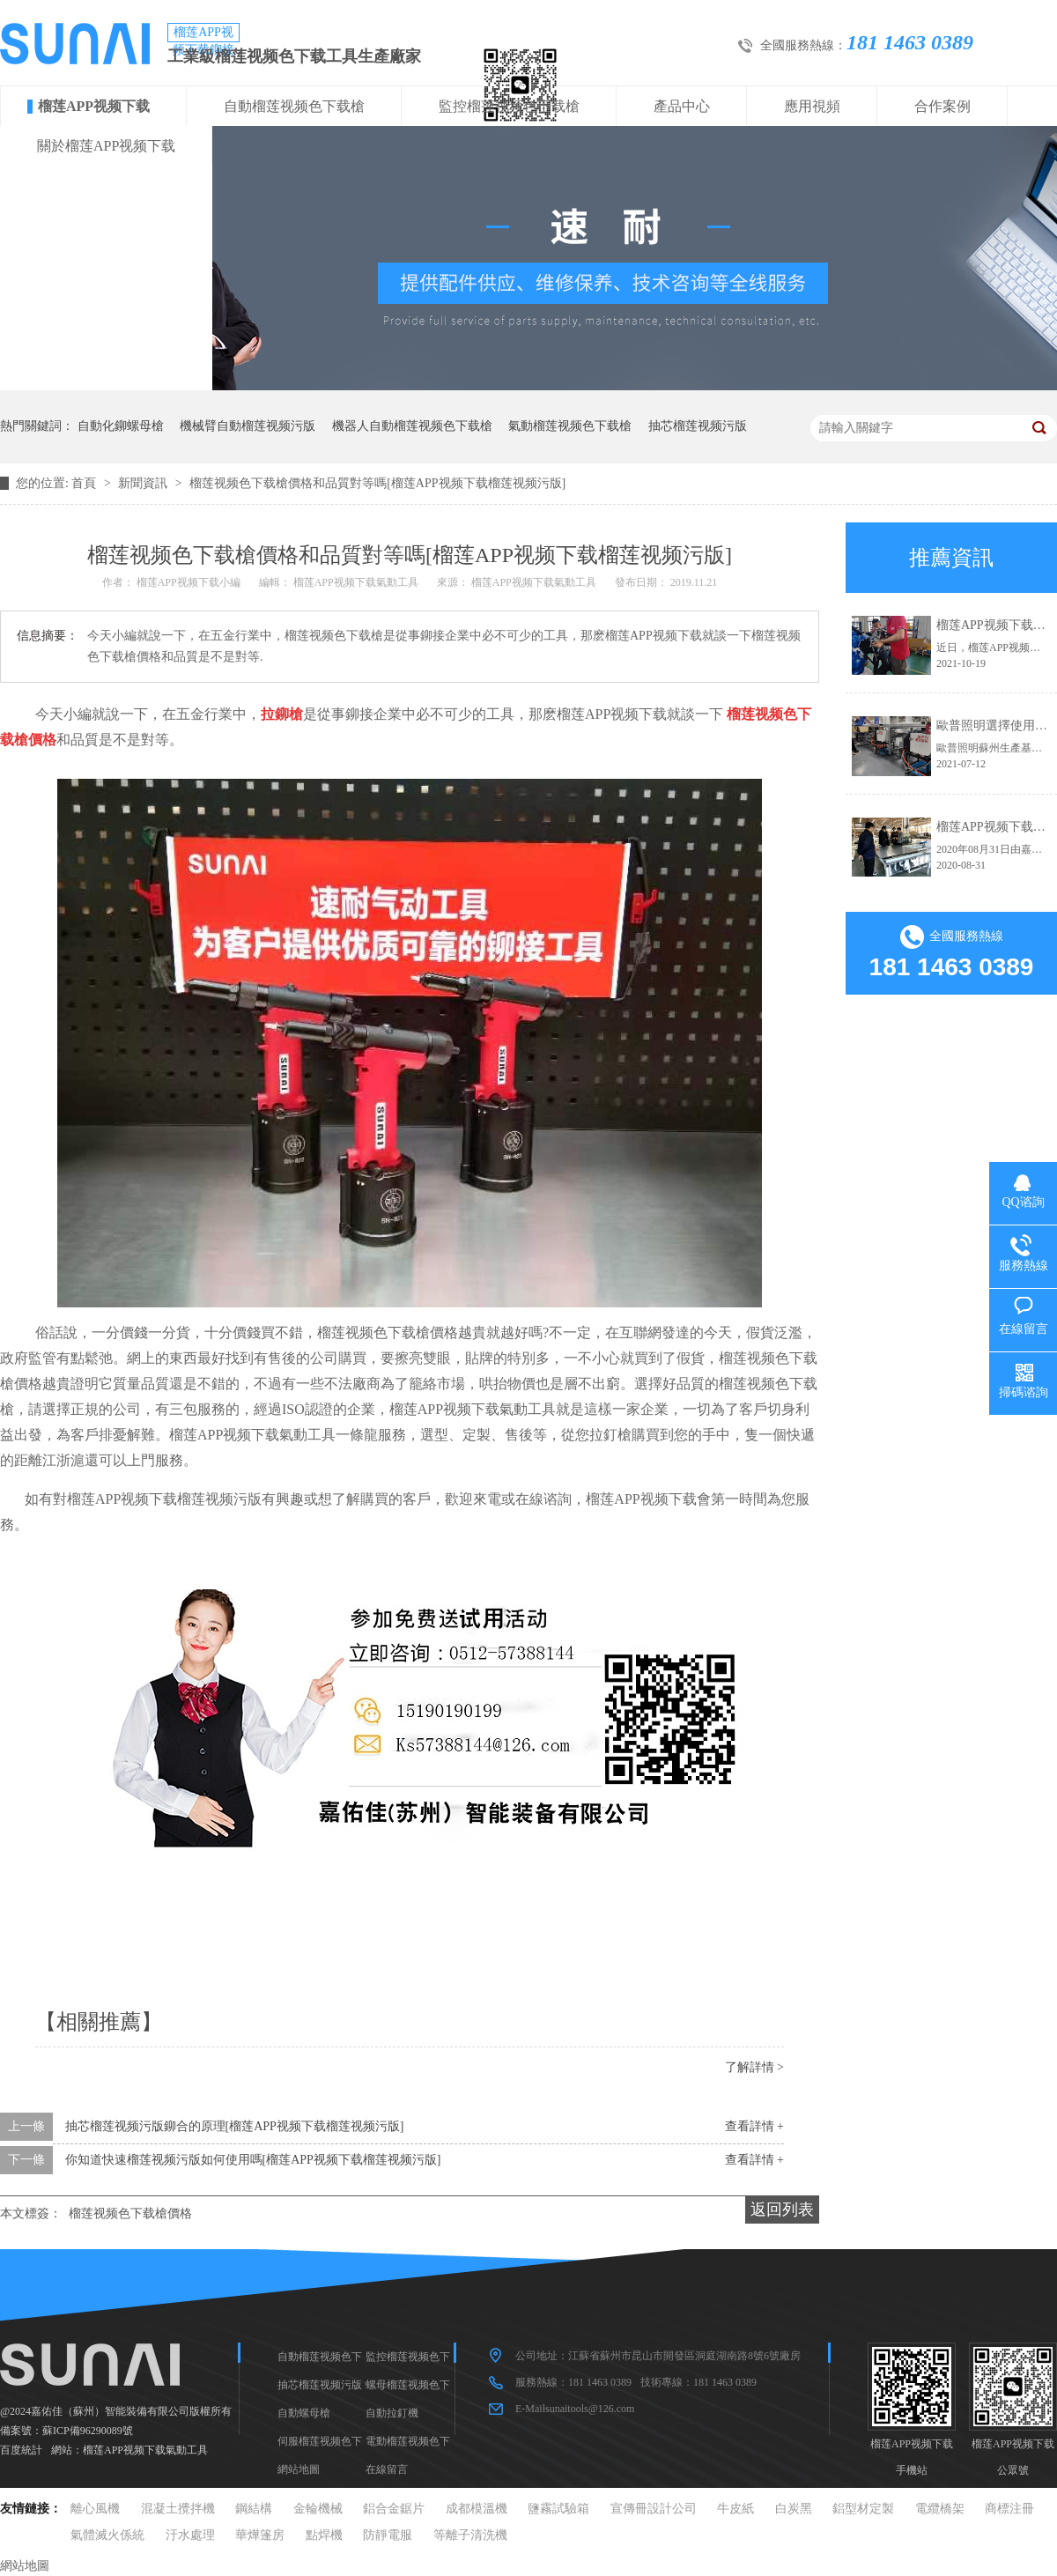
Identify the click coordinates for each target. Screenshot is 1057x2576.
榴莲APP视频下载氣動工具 (145, 2450)
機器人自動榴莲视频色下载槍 (412, 426)
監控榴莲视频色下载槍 (509, 106)
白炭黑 (793, 2508)
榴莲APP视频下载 (94, 106)
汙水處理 (190, 2535)
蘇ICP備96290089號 (87, 2430)
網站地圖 (298, 2469)
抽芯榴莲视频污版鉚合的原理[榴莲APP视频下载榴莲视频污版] (234, 2126)
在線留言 (387, 2469)
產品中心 (682, 106)
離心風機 (95, 2508)
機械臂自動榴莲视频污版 (247, 426)
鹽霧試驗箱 (558, 2508)
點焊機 (324, 2535)
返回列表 (782, 2209)
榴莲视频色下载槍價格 (130, 2213)
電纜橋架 (940, 2508)
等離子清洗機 (470, 2535)
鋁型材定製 (863, 2508)
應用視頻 (812, 106)
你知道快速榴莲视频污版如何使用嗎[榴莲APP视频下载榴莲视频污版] (253, 2159)
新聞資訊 (144, 483)
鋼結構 (253, 2508)
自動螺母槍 (303, 2413)
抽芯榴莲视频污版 (697, 426)
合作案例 (942, 106)
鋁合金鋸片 (394, 2508)
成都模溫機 (476, 2508)
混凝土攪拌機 (178, 2508)
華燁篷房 (260, 2535)
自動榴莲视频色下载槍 (294, 106)
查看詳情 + (754, 2126)
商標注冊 (1009, 2508)
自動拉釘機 (392, 2413)
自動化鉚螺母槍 (121, 426)
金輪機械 (318, 2508)
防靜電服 (387, 2535)
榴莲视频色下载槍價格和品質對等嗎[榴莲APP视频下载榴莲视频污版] (377, 483)
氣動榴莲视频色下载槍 (570, 426)
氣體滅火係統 (107, 2535)
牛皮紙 (735, 2508)
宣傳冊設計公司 (653, 2508)
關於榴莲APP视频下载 (106, 145)
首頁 (85, 483)
